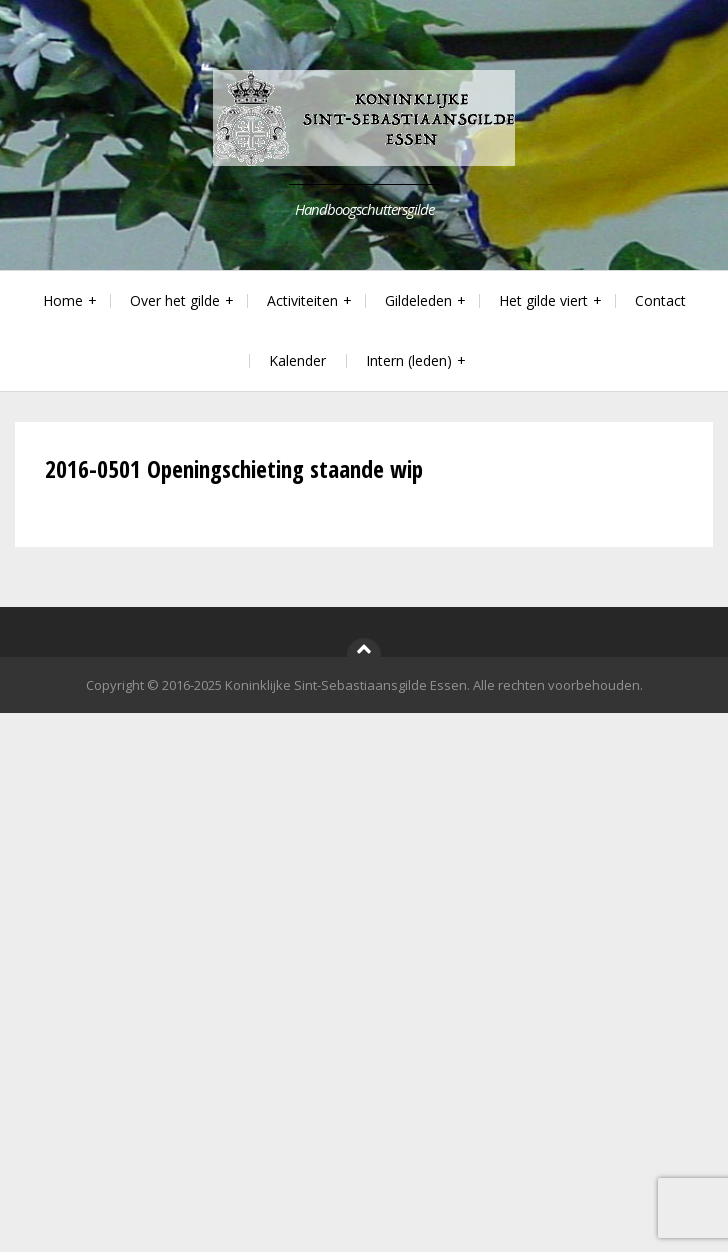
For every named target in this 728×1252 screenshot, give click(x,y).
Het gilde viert (543, 300)
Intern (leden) (409, 360)
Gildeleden (418, 300)
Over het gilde (175, 300)
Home (63, 300)
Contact (660, 300)
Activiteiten (302, 300)
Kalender (297, 360)
